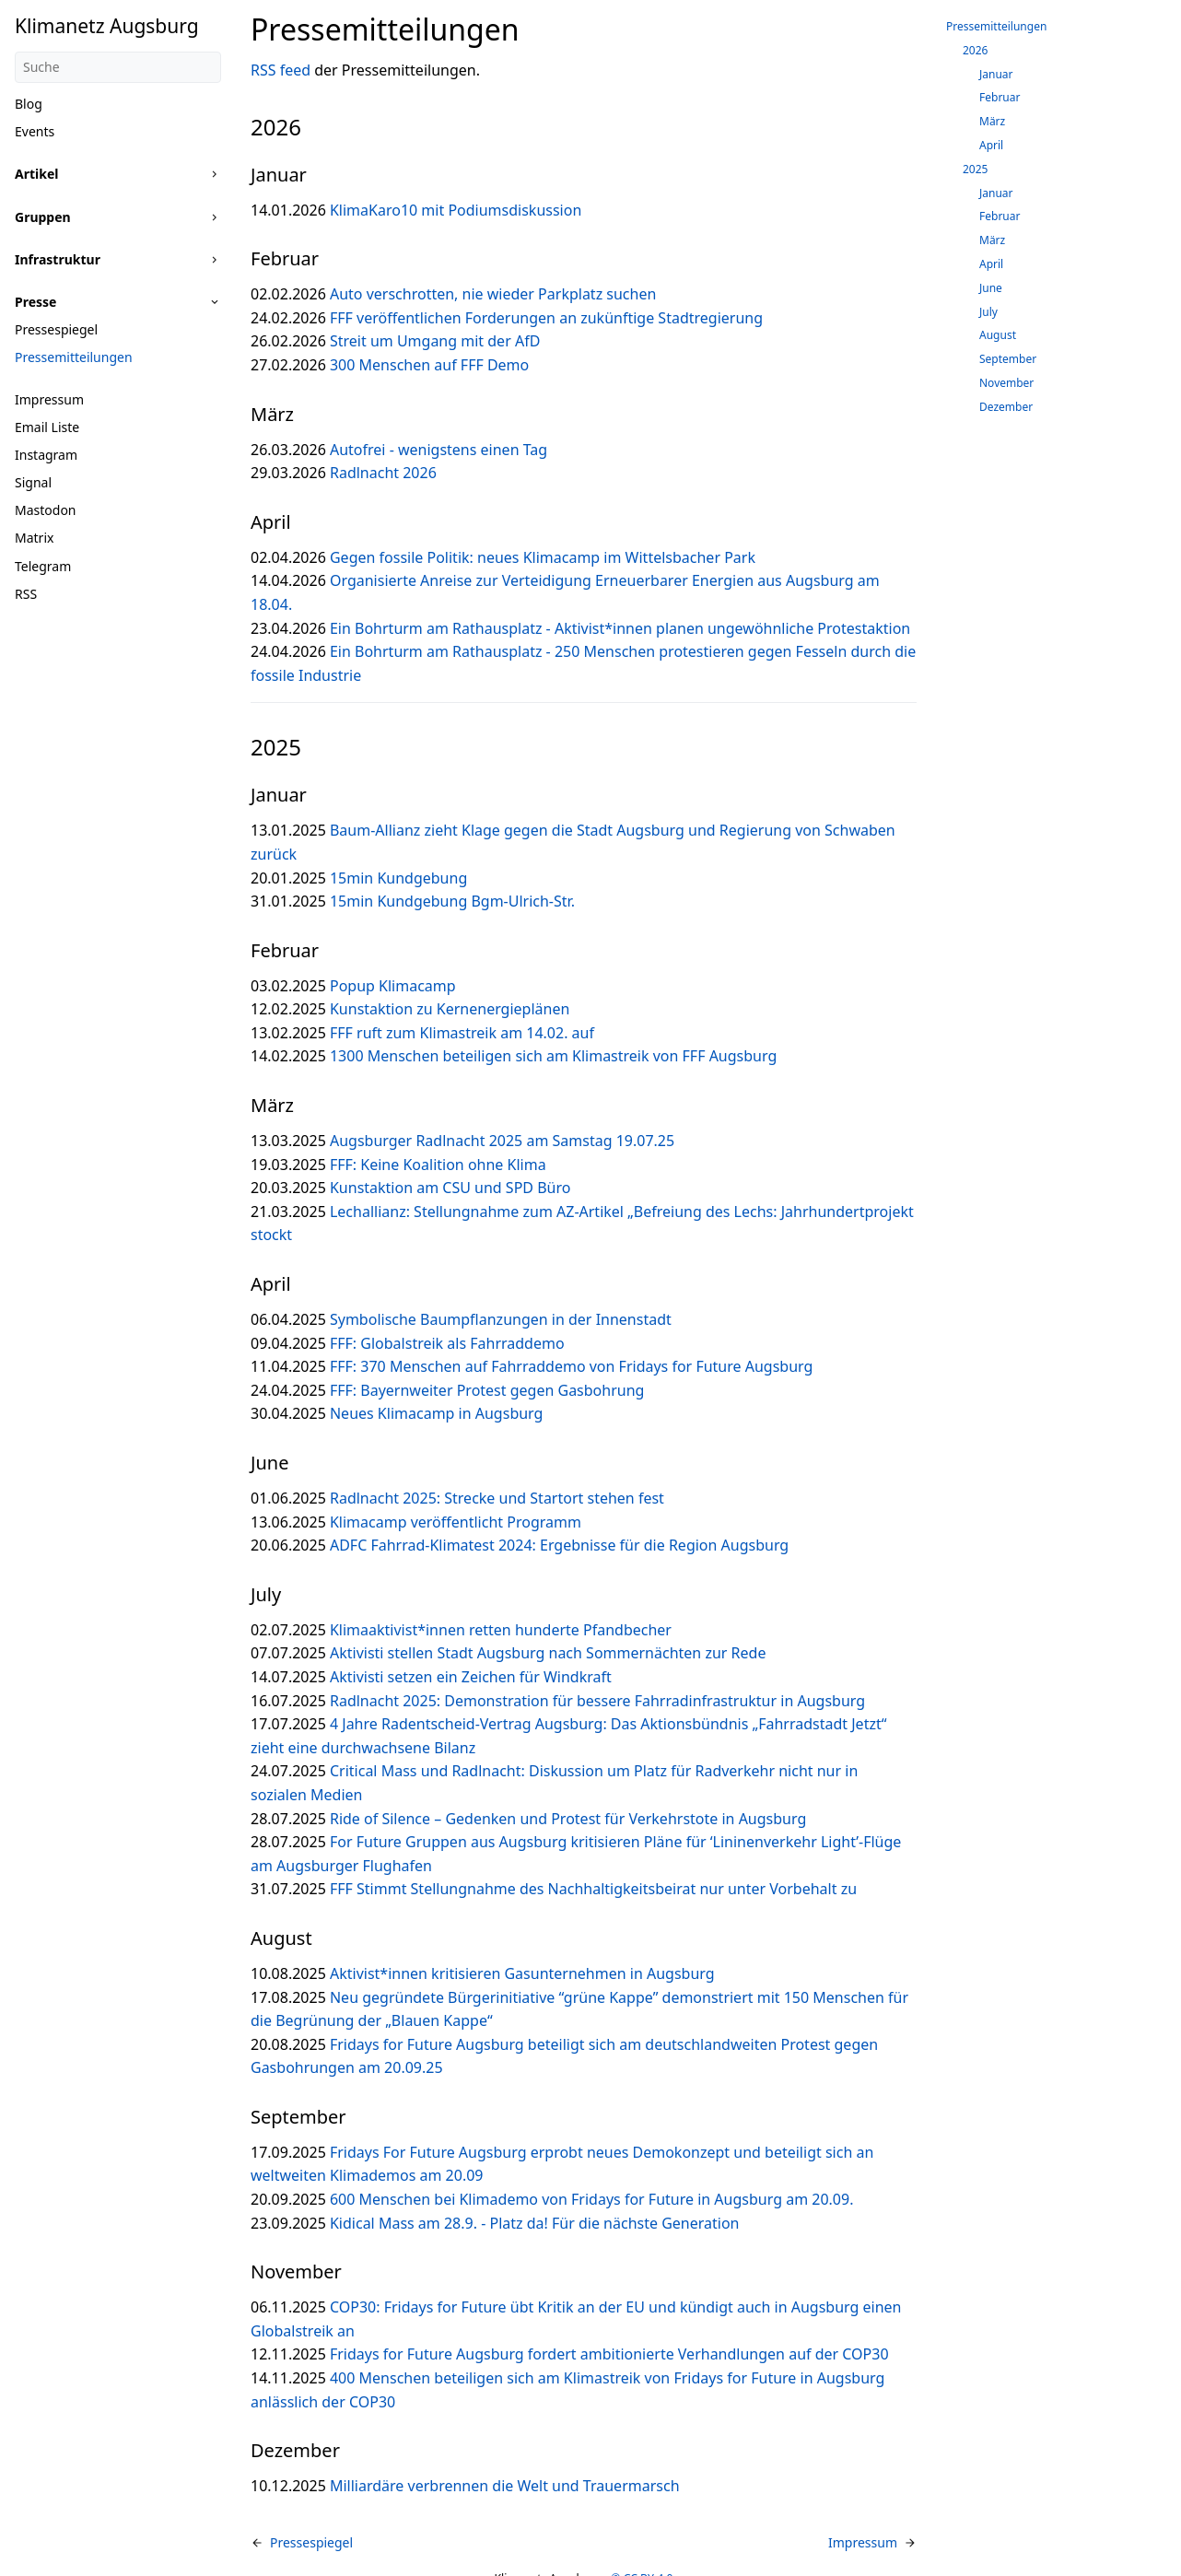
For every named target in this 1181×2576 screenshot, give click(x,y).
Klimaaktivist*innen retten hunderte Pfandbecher (501, 1630)
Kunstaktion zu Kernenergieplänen (449, 1009)
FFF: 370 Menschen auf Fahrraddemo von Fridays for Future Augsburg (571, 1366)
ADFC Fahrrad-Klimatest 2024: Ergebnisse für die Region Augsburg (559, 1545)
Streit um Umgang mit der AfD (435, 341)
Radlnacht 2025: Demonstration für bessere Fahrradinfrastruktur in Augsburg (597, 1701)
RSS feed (280, 70)
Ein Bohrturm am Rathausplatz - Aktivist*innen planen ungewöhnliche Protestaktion (620, 628)
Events (34, 131)
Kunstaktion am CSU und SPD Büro (450, 1187)
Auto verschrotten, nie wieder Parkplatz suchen (493, 294)
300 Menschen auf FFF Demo (429, 365)
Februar (999, 97)
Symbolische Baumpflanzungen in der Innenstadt (501, 1319)
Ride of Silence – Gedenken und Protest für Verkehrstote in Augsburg (568, 1819)
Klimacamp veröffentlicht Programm (455, 1522)
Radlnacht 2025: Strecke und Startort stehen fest (497, 1498)
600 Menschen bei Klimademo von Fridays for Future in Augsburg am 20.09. (591, 2199)
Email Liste (47, 427)
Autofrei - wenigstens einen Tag (438, 449)
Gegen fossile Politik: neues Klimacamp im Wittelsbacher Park (542, 557)
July (988, 312)
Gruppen (43, 217)
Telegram (43, 566)
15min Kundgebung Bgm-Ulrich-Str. (452, 901)
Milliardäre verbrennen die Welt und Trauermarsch (505, 2486)
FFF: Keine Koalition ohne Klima (438, 1164)
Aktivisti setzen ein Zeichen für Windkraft (471, 1677)
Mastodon (45, 510)
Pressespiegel (56, 329)
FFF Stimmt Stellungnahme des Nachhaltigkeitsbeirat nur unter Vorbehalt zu (593, 1889)
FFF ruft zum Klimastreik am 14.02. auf (462, 1033)
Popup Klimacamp (393, 986)
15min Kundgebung (398, 878)
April (991, 145)
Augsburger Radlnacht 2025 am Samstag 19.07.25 (502, 1140)
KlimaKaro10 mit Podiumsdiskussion (455, 210)
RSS (26, 594)
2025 (975, 169)
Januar (996, 74)
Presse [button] (35, 301)
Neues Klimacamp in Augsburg (436, 1413)
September (1007, 359)
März (992, 121)
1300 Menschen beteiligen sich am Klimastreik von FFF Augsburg (553, 1056)
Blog (28, 103)
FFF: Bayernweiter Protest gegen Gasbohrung (487, 1390)
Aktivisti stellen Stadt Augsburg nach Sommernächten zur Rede (548, 1653)
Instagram (46, 454)
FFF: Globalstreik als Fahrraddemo (447, 1343)
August (997, 335)
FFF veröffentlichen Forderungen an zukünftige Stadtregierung (546, 318)
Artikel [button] (36, 173)
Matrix (34, 537)
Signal (33, 482)
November (1006, 383)
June (990, 288)
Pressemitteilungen (74, 357)
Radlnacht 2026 (383, 473)
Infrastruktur (57, 259)
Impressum (49, 399)
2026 (975, 50)
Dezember (1006, 407)
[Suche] (118, 67)
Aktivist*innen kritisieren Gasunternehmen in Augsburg (522, 1973)
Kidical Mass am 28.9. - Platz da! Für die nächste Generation (535, 2223)
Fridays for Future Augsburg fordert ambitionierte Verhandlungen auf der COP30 (609, 2354)
